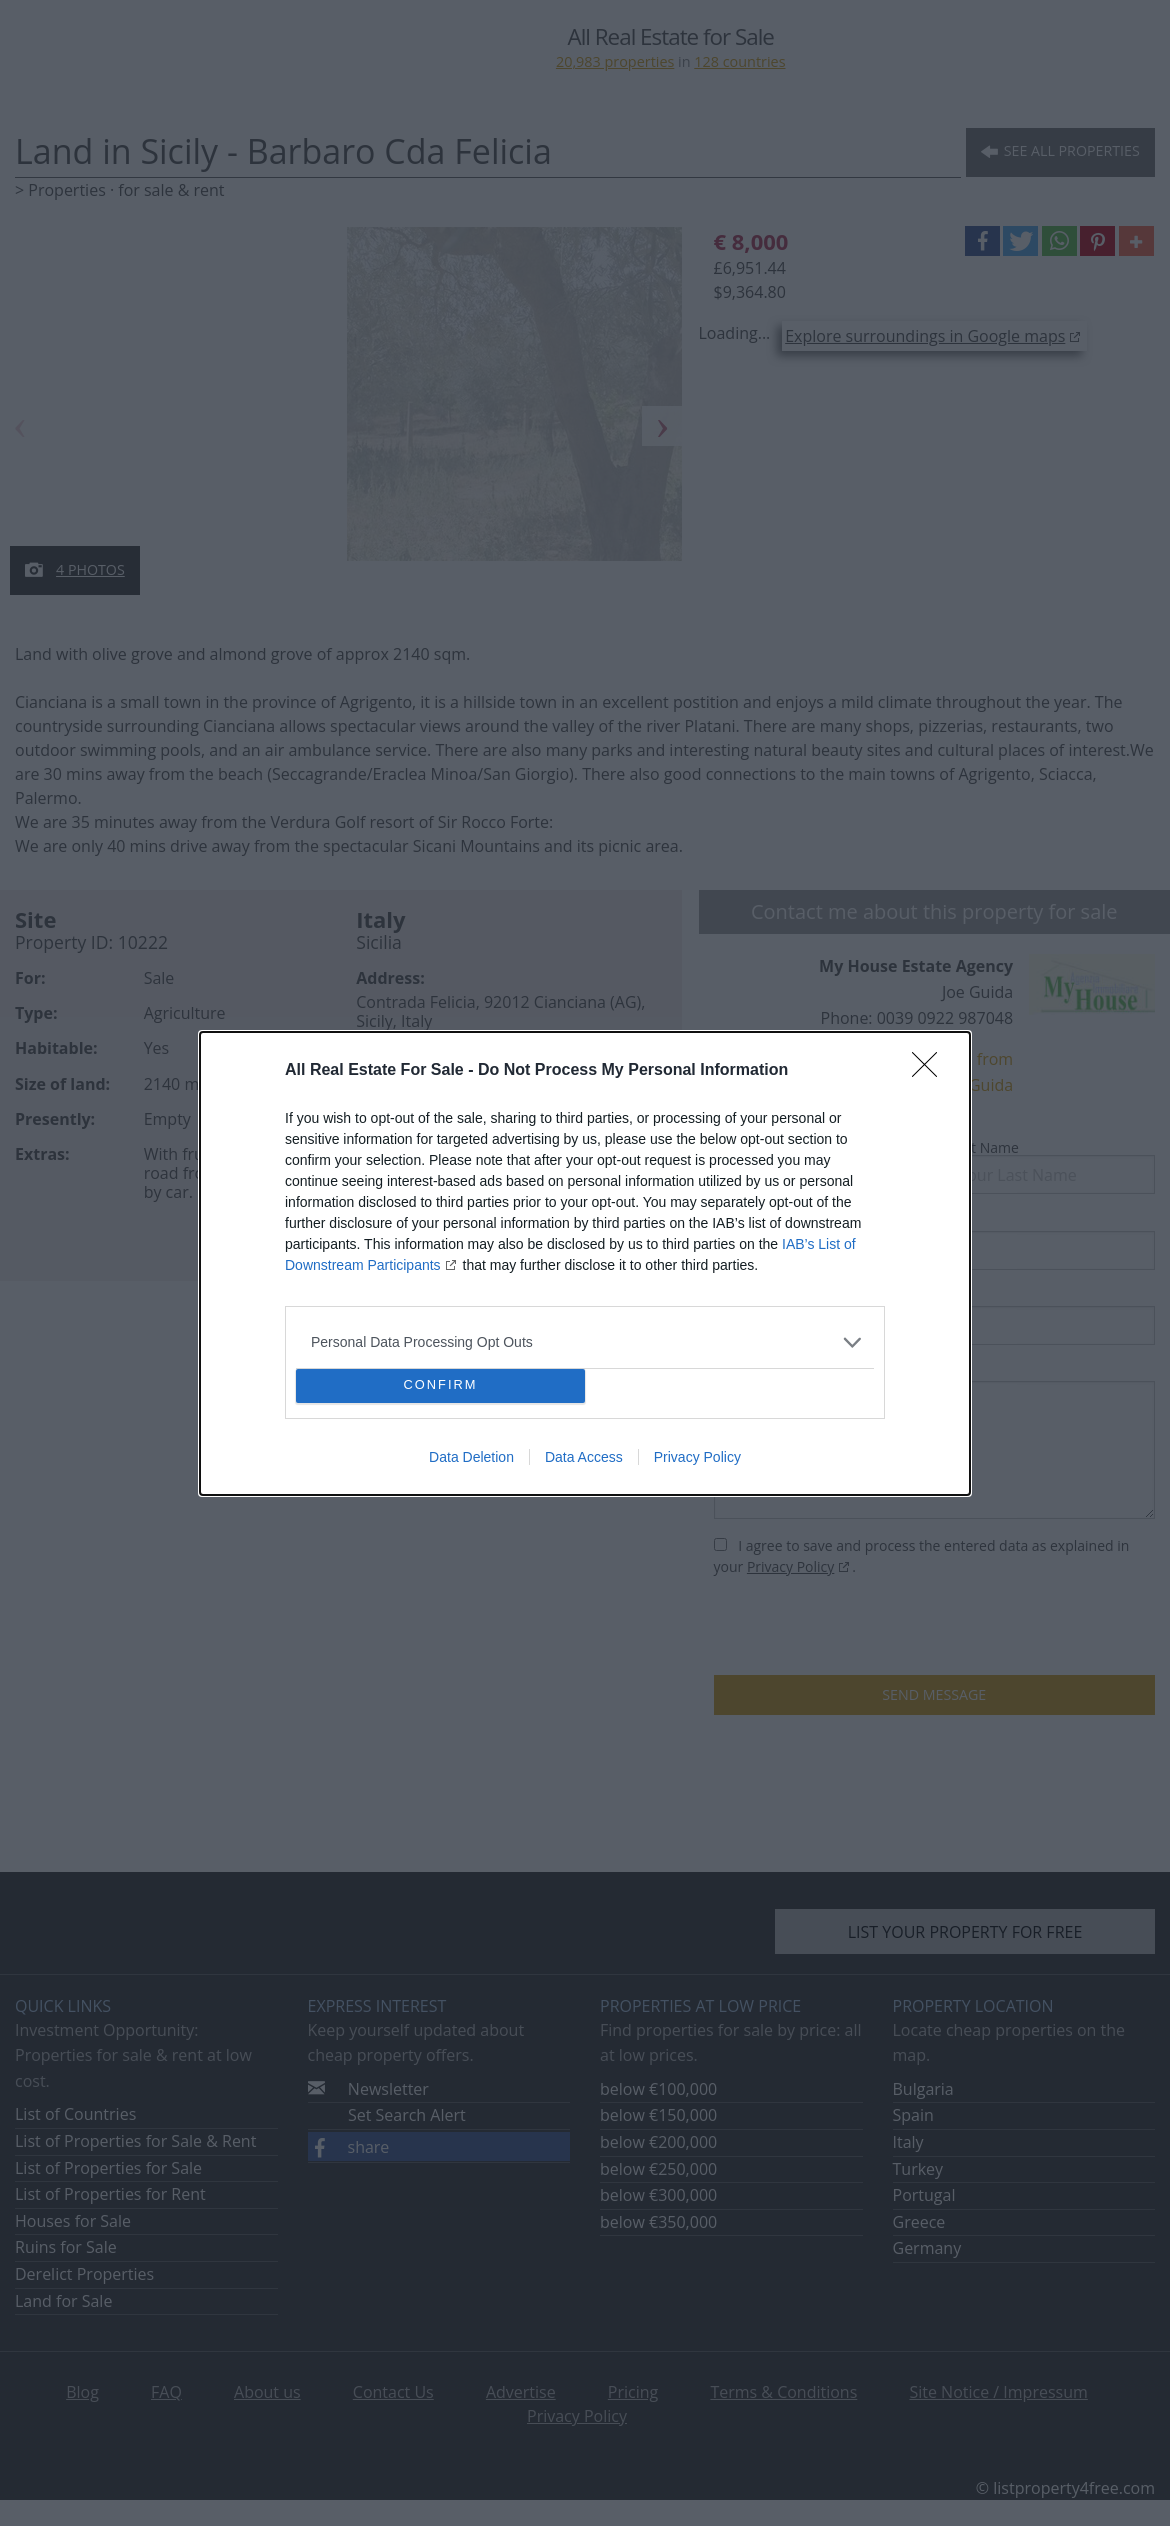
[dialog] (585, 1263)
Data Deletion (471, 1457)
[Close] (931, 1071)
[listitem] (585, 1342)
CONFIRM (440, 1385)
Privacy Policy (697, 1457)
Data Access (584, 1457)
